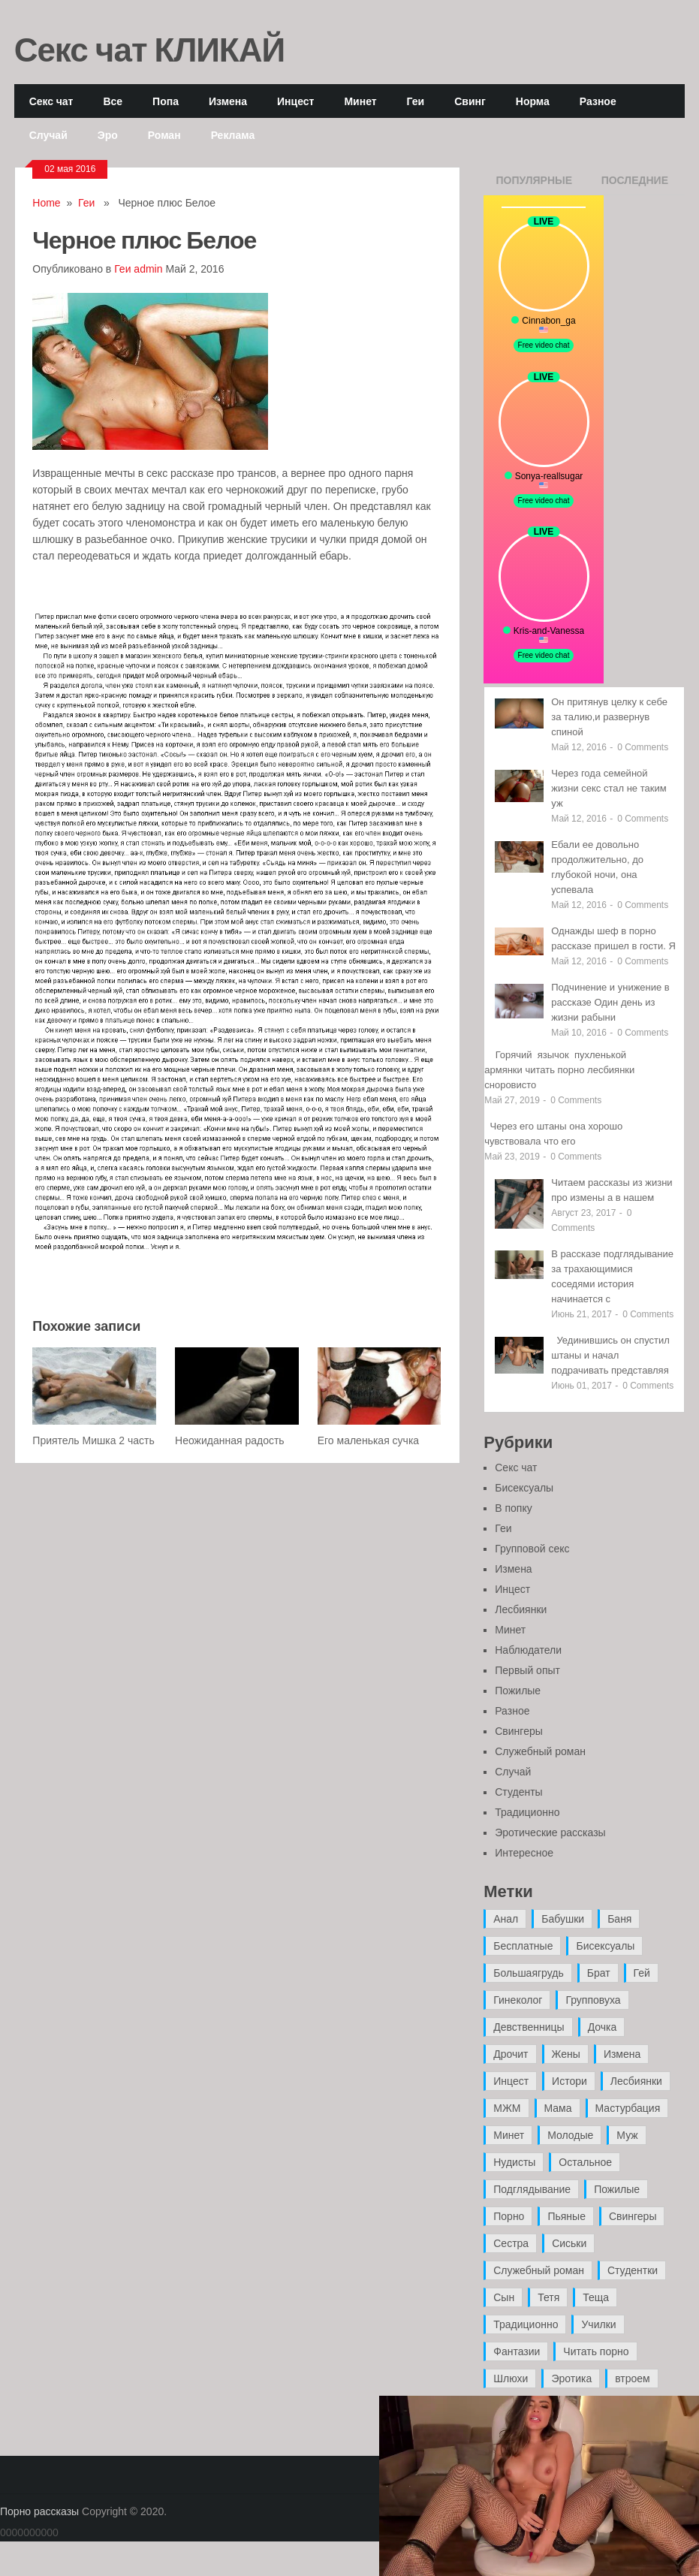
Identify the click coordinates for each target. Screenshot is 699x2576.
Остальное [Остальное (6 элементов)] (585, 2162)
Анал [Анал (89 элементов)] (505, 1919)
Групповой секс (532, 1549)
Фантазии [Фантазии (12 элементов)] (516, 2351)
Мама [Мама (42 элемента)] (558, 2108)
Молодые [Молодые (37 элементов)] (570, 2135)
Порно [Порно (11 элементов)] (508, 2216)
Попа (165, 101)
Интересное (524, 1853)
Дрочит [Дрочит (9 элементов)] (510, 2054)
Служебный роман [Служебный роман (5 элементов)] (538, 2270)
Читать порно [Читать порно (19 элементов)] (595, 2351)
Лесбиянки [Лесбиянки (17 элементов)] (636, 2081)
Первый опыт (527, 1670)
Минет (360, 101)
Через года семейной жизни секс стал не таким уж (608, 788)
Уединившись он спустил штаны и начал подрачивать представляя (610, 1355)
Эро (108, 134)
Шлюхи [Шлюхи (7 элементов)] (510, 2378)
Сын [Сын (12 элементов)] (503, 2297)
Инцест (295, 101)
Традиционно (527, 1812)
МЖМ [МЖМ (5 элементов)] (506, 2108)
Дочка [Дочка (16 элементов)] (602, 2027)
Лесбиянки (521, 1609)
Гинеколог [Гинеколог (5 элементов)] (517, 2000)
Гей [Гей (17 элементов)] (642, 1973)
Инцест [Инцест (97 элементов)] (511, 2081)
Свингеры (519, 1731)
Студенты (518, 1792)
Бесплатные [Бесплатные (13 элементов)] (523, 1946)
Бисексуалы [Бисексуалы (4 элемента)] (605, 1946)
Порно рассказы (39, 2511)
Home (46, 203)
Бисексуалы (524, 1488)
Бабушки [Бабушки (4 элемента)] (562, 1919)
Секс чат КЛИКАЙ (149, 49)
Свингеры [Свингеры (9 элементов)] (633, 2216)
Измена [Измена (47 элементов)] (622, 2054)
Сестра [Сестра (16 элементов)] (511, 2243)
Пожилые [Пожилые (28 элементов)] (617, 2189)
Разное (598, 101)
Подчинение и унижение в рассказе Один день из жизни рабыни (610, 1002)
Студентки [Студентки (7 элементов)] (632, 2270)
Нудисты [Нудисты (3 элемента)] (514, 2162)
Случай (48, 134)
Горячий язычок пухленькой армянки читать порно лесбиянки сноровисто (559, 1069)
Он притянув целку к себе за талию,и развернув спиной (609, 717)
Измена (228, 101)
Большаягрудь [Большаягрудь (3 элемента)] (528, 1973)
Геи (416, 101)
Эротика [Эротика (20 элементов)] (571, 2378)
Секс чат (51, 101)
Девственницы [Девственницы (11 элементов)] (528, 2027)
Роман (164, 134)
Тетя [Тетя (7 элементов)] (548, 2297)
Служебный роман (540, 1751)
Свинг (470, 101)
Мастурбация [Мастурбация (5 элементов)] (628, 2108)
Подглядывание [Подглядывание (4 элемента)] (532, 2189)
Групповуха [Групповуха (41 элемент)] (592, 2000)
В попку (513, 1508)
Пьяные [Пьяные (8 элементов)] (566, 2216)
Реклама (233, 134)
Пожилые (518, 1691)
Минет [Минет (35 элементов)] (508, 2135)
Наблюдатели (528, 1650)
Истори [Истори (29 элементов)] (569, 2081)
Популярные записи (534, 184)
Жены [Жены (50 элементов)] (566, 2054)
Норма (533, 101)
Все (112, 101)
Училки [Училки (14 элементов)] (598, 2324)
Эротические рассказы (550, 1832)
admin (148, 269)
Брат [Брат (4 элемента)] (598, 1973)
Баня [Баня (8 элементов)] (619, 1919)
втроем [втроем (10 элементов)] (632, 2378)
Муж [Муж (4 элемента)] (626, 2135)
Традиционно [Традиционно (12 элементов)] (525, 2324)
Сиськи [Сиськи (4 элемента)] (569, 2243)
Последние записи (634, 184)
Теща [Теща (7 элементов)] (596, 2297)
